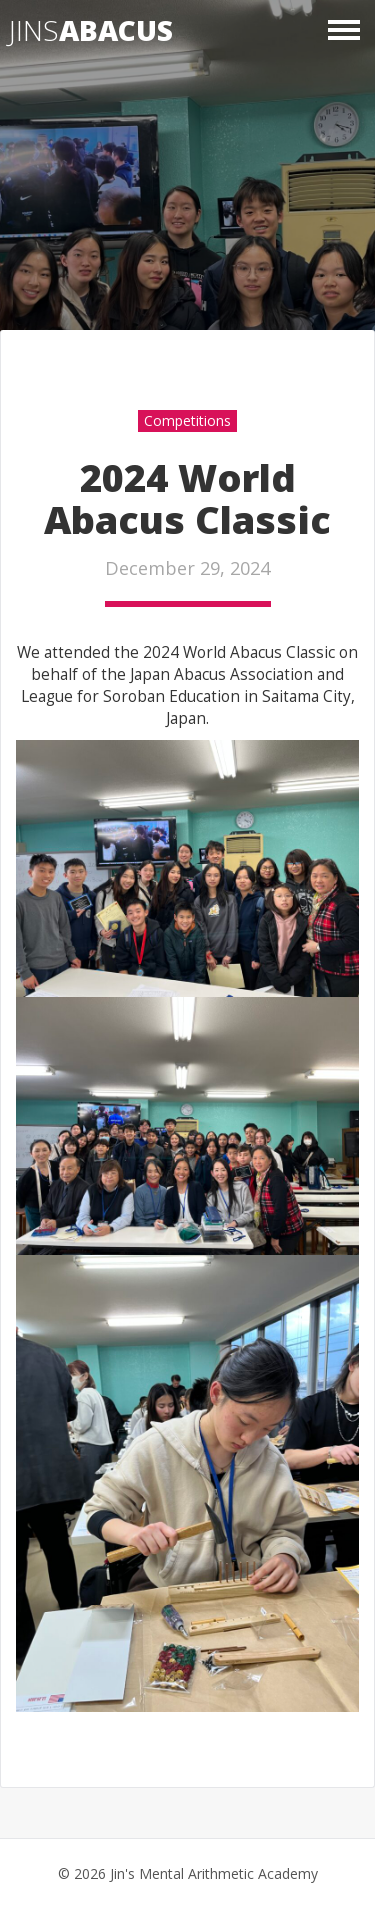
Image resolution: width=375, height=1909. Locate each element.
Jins (91, 30)
